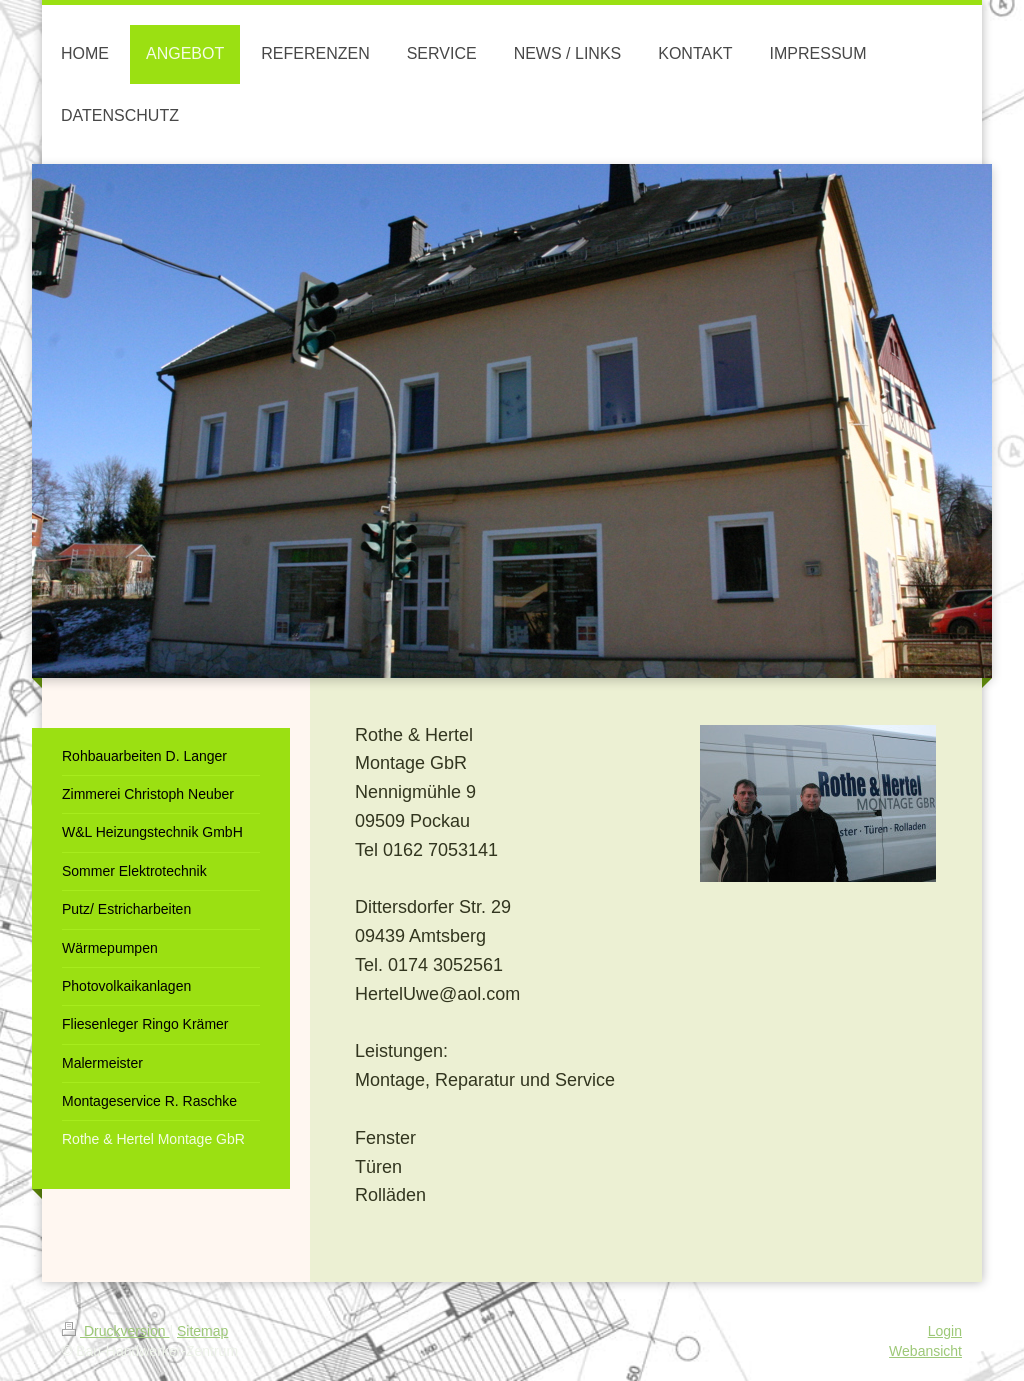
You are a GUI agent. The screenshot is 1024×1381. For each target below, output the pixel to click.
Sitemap (202, 1331)
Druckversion (115, 1331)
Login (945, 1331)
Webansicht (925, 1351)
